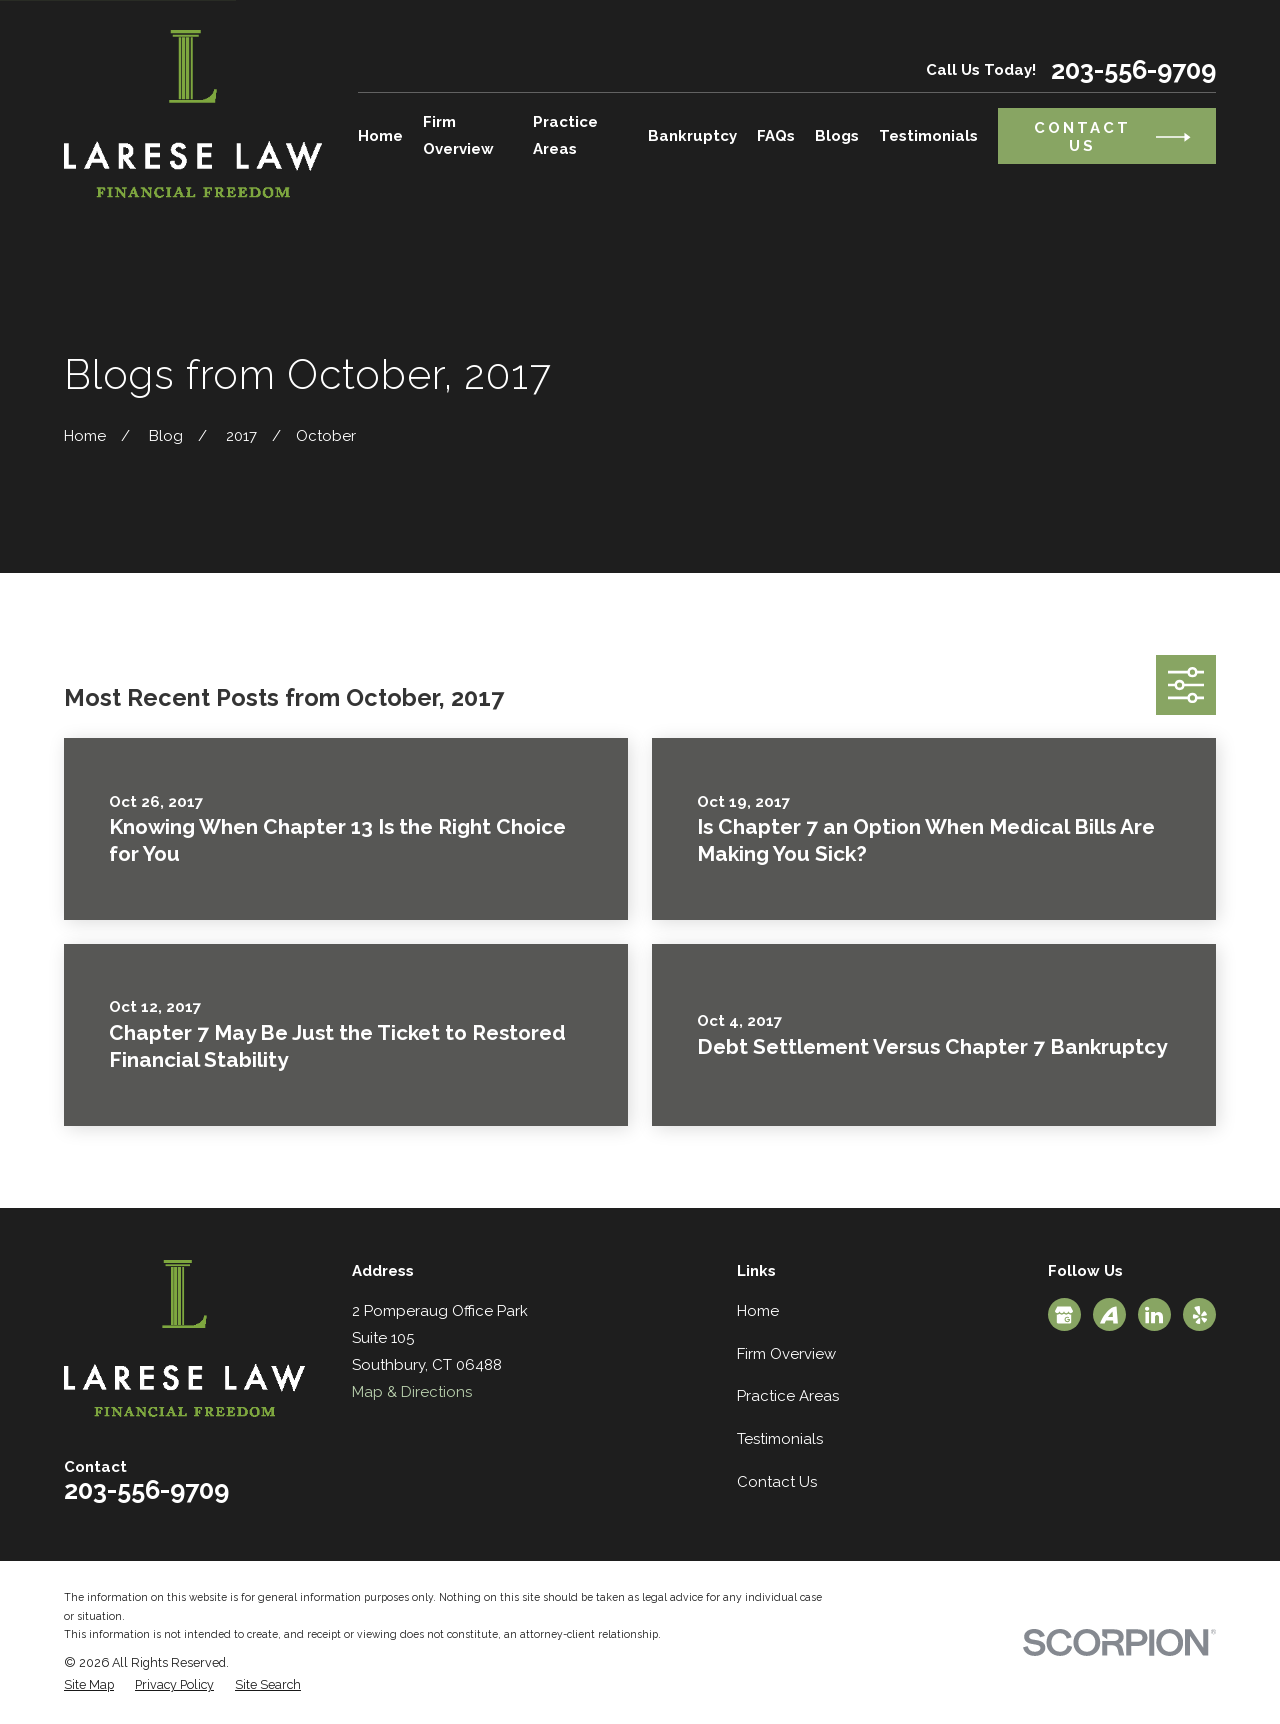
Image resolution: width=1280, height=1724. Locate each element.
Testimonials (780, 1439)
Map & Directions (412, 1392)
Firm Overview (786, 1354)
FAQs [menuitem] (776, 136)
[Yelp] (1200, 1315)
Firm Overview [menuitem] (458, 135)
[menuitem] (89, 1685)
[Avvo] (1109, 1315)
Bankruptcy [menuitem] (692, 136)
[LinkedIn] (1154, 1315)
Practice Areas (788, 1396)
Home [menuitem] (380, 136)
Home (758, 1311)
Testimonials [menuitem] (928, 136)
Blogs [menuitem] (837, 136)
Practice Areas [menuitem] (565, 135)
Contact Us (777, 1482)
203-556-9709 (1133, 70)
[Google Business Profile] (1064, 1315)
